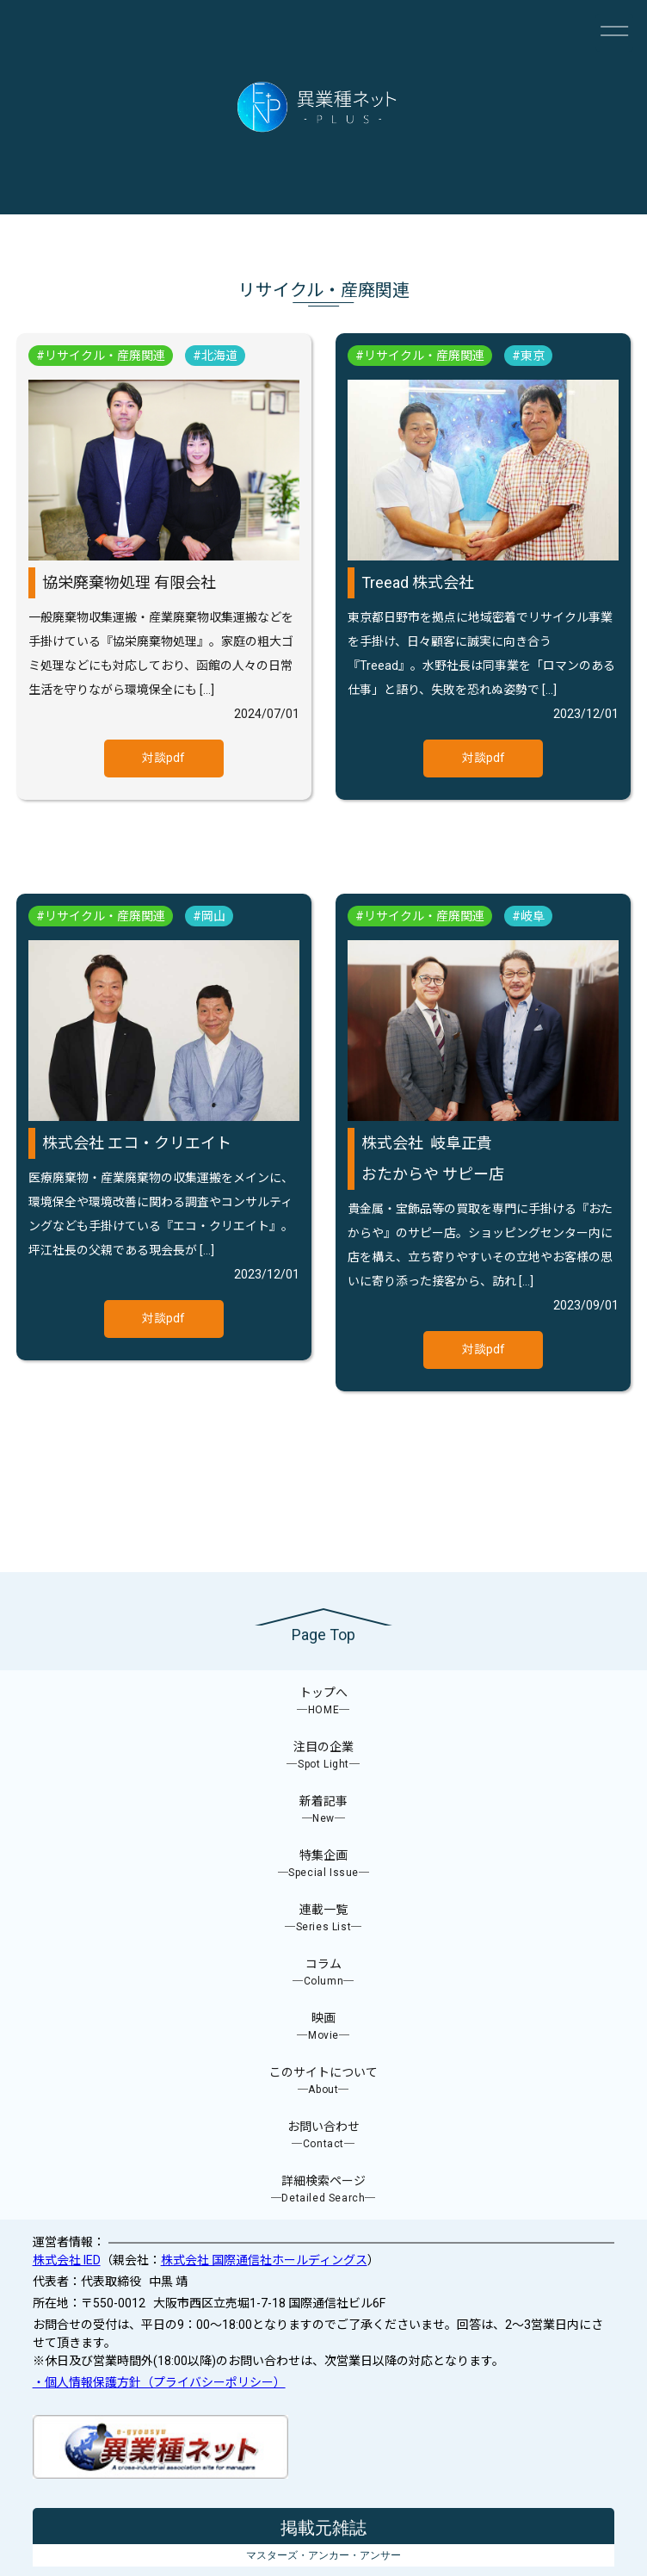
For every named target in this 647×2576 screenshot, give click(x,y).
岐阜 (533, 916)
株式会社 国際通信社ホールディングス (264, 2260)
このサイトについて (323, 2081)
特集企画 (323, 1864)
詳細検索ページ (323, 2190)
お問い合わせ (323, 2136)
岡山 (213, 916)
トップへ (323, 1702)
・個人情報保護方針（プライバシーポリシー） (159, 2382)
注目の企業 (323, 1756)
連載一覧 (323, 1919)
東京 (533, 355)
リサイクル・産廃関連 (105, 355)
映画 (323, 2027)
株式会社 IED (67, 2260)
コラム (323, 1973)
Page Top (323, 1634)
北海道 (219, 355)
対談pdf (163, 758)
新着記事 (323, 1810)
